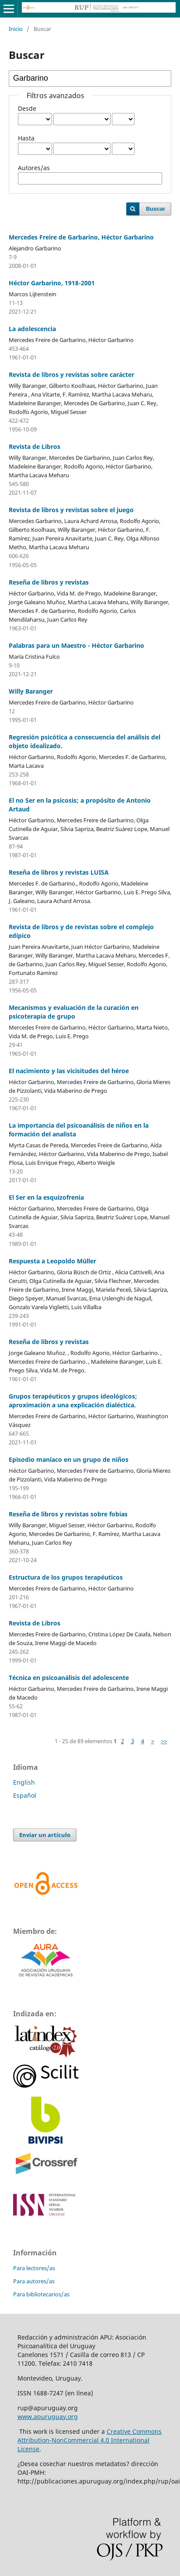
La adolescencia (32, 329)
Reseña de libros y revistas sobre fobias (68, 1514)
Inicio (16, 29)
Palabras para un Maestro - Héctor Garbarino (76, 645)
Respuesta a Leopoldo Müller (52, 1261)
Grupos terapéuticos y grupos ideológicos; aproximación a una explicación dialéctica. (73, 1400)
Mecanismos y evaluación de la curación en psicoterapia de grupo (73, 1011)
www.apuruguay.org (47, 2416)
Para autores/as (34, 2281)
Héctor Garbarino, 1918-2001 (52, 283)
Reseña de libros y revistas (49, 582)
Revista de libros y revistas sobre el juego (71, 510)
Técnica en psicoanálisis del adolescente (69, 1677)
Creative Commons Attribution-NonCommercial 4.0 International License (89, 2440)
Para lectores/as (34, 2268)
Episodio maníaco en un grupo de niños (68, 1459)
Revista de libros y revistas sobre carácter (71, 374)
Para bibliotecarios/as (41, 2294)
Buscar (155, 208)
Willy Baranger (31, 691)
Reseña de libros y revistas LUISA (59, 872)
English (24, 1782)
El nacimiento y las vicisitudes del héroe (69, 1071)
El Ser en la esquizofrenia (46, 1197)
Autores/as (34, 168)
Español (24, 1795)
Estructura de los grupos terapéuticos (66, 1577)
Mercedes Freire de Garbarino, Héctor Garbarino (81, 237)
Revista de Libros (34, 446)
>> (164, 1741)
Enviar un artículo (44, 1835)
